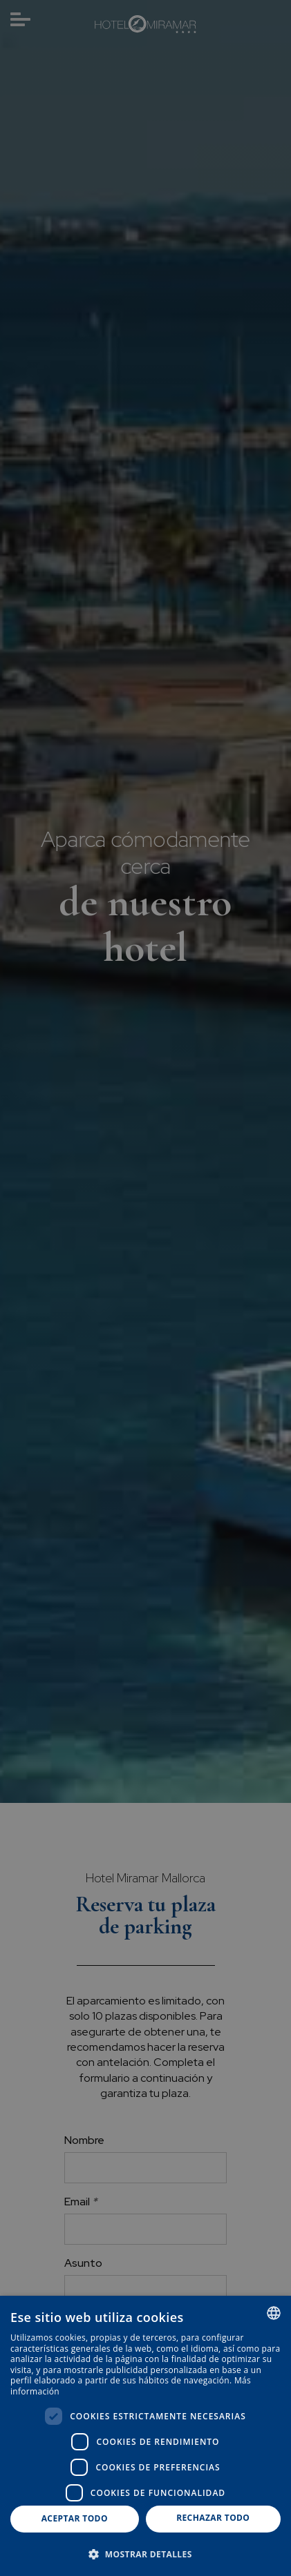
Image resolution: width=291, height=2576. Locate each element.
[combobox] (274, 2313)
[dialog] (145, 2436)
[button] (145, 2553)
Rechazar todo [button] (213, 2518)
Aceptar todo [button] (74, 2518)
